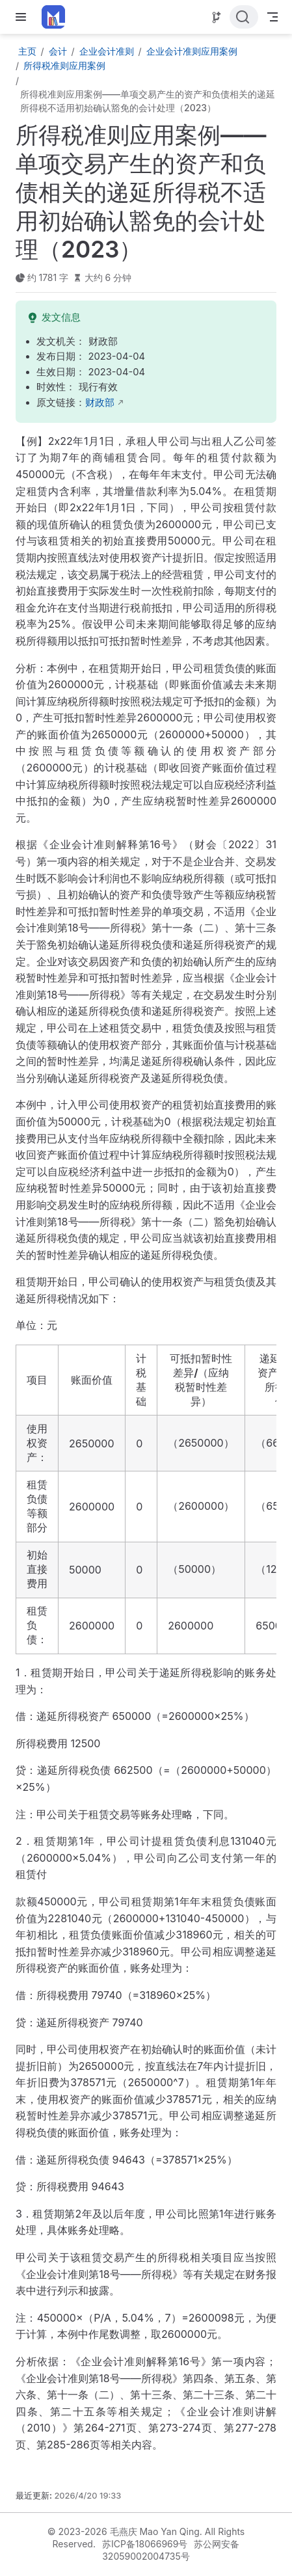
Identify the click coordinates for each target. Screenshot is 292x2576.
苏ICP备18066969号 (145, 2543)
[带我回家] (57, 17)
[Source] (216, 17)
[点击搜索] (244, 17)
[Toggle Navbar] (272, 16)
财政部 (99, 403)
